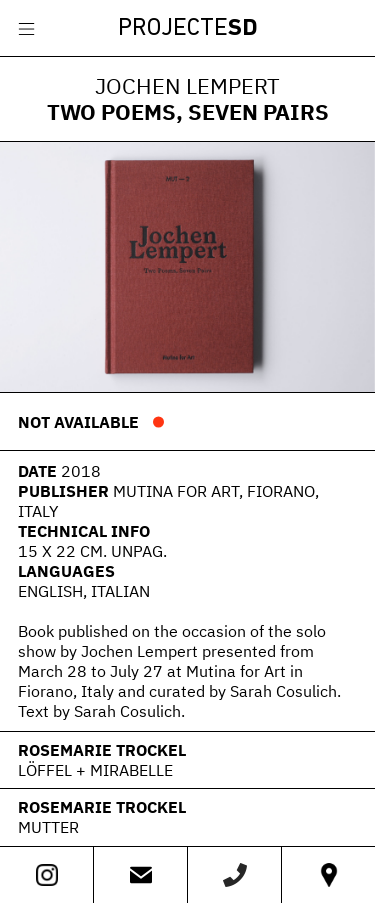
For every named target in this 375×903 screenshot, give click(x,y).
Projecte (188, 29)
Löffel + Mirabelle (95, 770)
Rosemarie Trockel (102, 750)
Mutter (48, 827)
